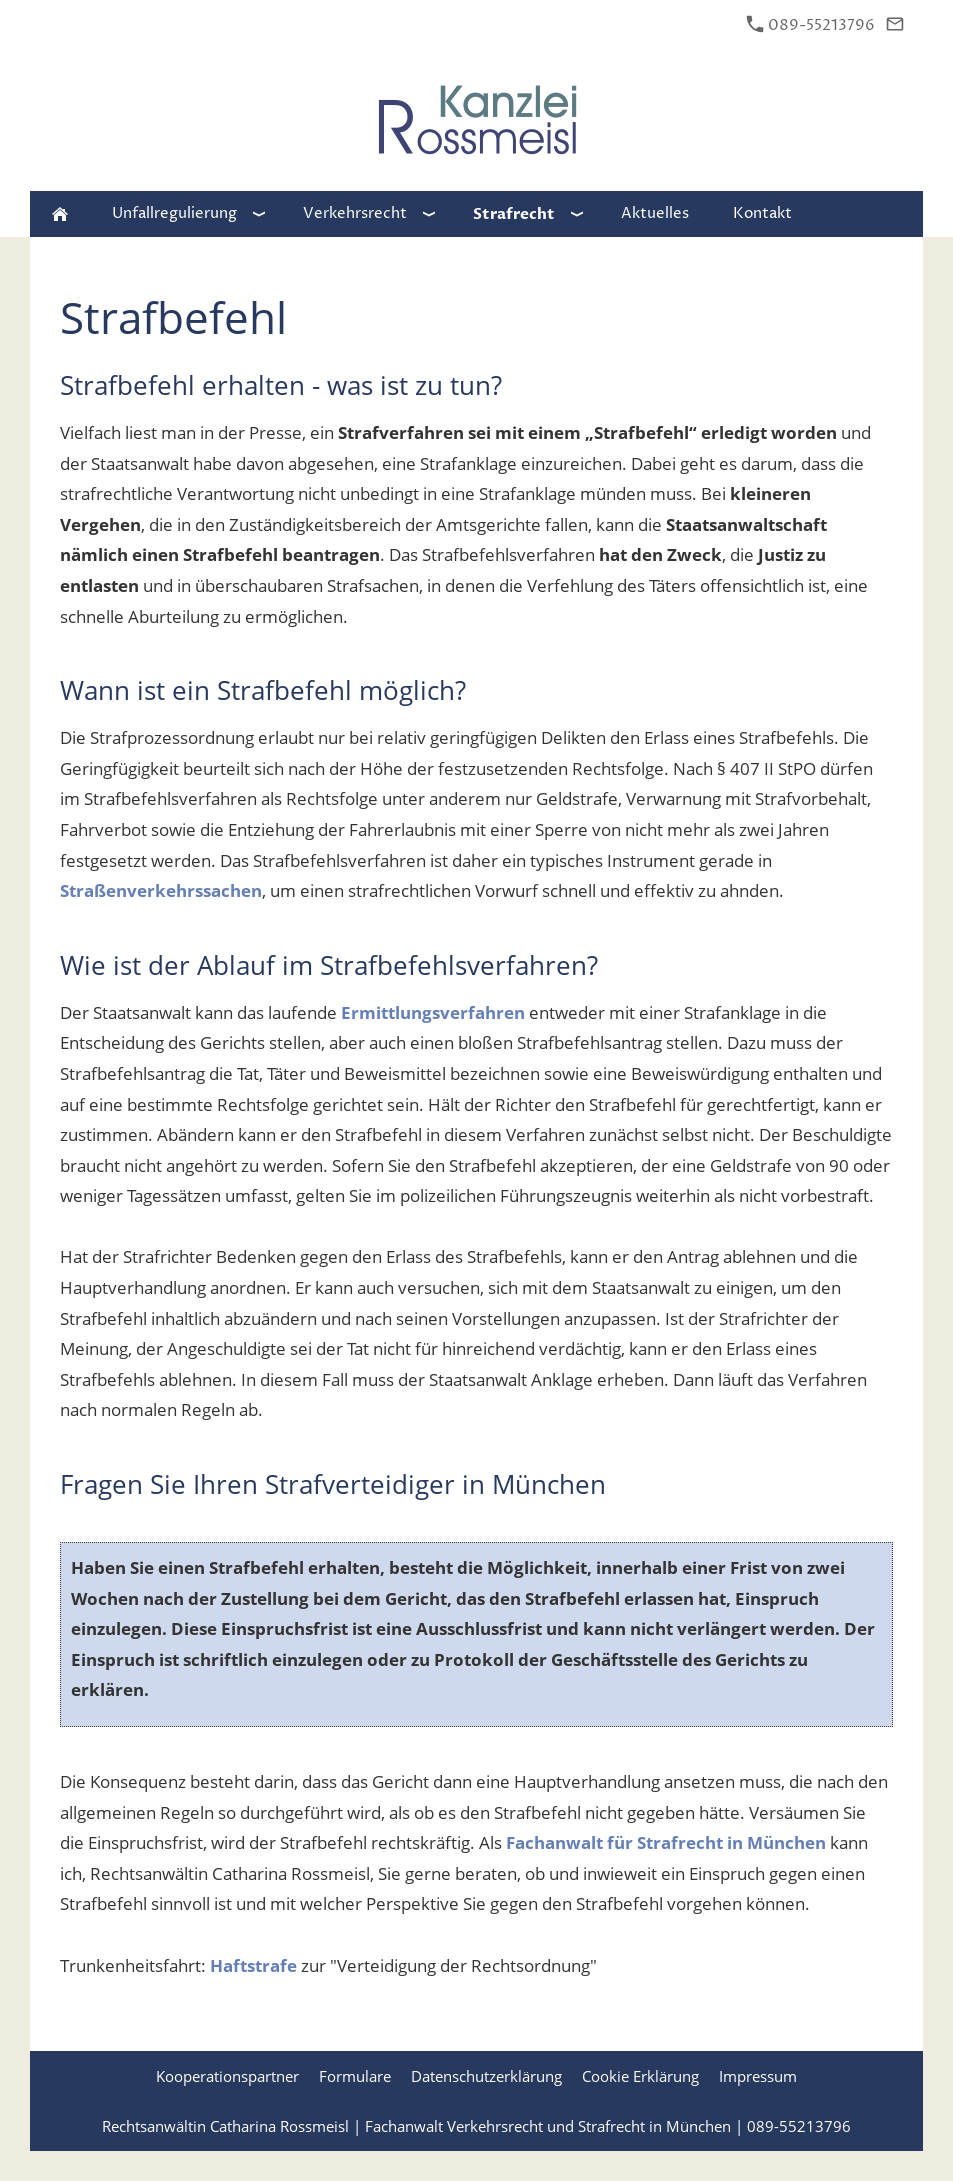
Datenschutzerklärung (486, 2076)
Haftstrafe (253, 1965)
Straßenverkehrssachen (161, 890)
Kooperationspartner (227, 2076)
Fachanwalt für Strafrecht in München (666, 1842)
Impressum (758, 2076)
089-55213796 (811, 25)
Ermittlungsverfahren (433, 1012)
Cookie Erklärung (640, 2076)
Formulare (355, 2076)
